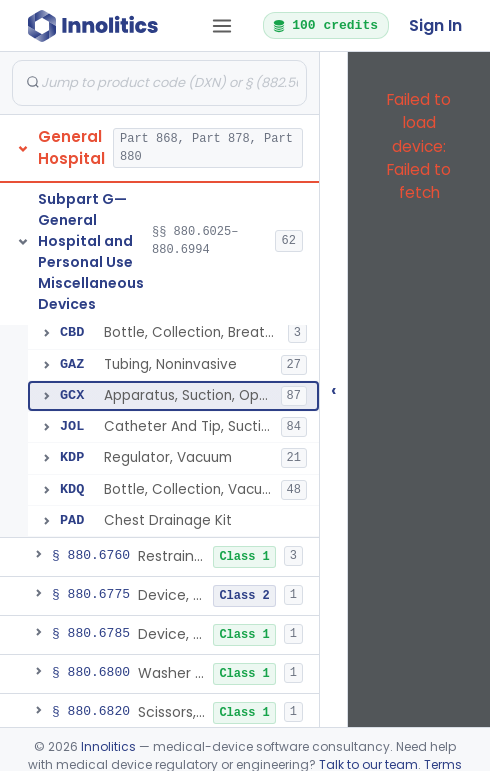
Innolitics (108, 746)
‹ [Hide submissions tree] (334, 389)
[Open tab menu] (222, 26)
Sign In (435, 25)
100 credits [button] (325, 25)
